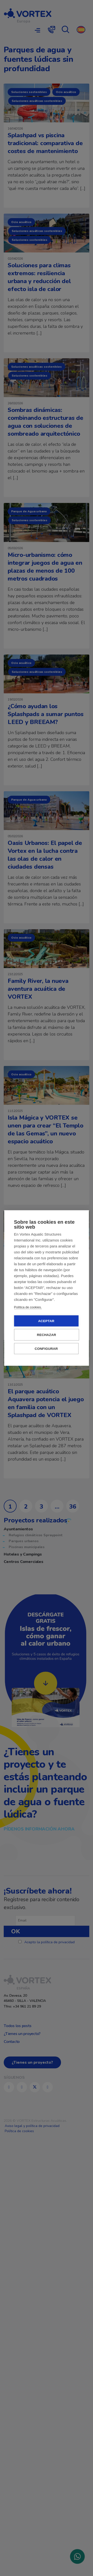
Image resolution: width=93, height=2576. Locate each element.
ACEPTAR (46, 1321)
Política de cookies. (28, 1307)
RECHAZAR (46, 1335)
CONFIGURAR (46, 1349)
